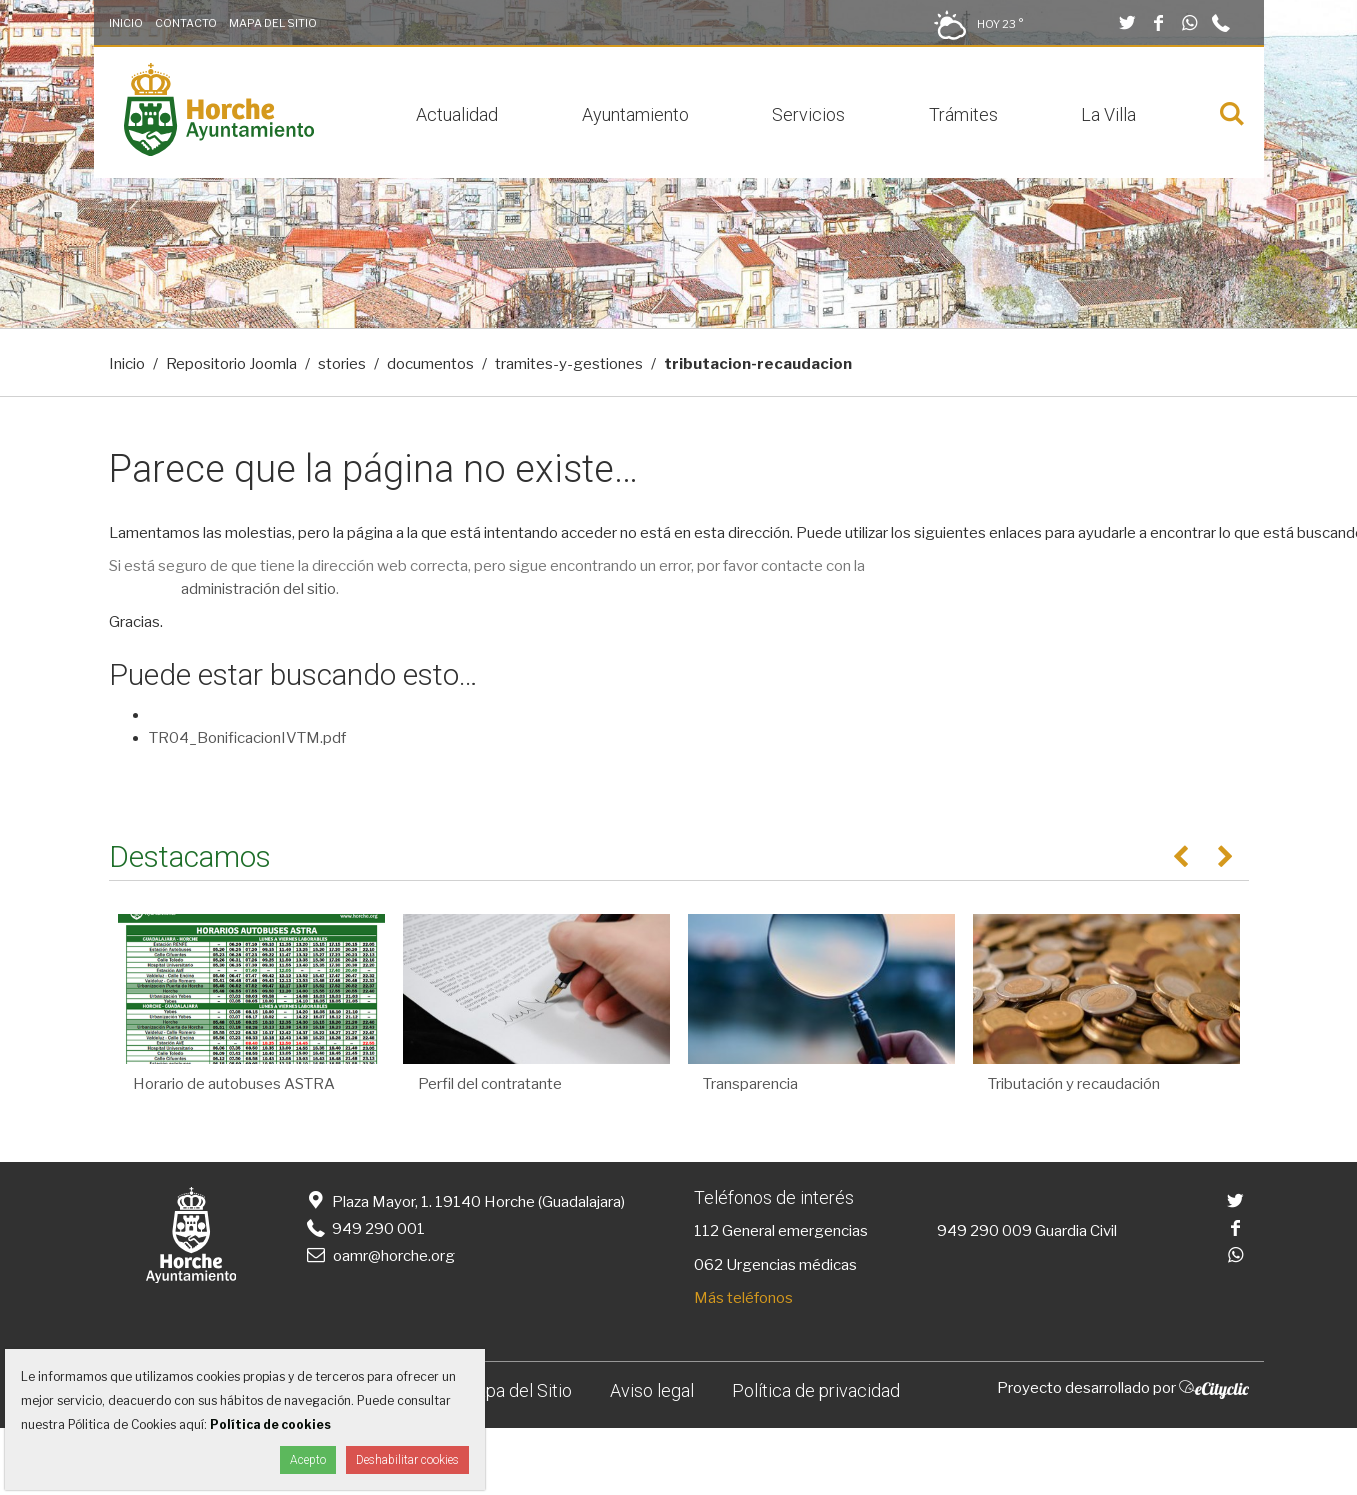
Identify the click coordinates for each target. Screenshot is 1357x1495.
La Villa (1108, 114)
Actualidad (457, 114)
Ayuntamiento (635, 114)
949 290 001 (364, 1229)
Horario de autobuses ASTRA (234, 1084)
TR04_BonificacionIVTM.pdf (247, 738)
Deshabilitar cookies (407, 1460)
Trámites (963, 114)
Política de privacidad (816, 1390)
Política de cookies (270, 1424)
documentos (430, 364)
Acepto (308, 1460)
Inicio (126, 23)
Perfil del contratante (490, 1084)
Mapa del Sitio (273, 23)
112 (706, 1231)
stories (342, 364)
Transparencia (750, 1084)
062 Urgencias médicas (775, 1265)
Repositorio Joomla (231, 364)
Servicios (808, 114)
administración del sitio (258, 589)
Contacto (186, 23)
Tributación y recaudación (1074, 1084)
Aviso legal (652, 1390)
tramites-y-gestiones (569, 364)
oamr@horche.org (379, 1256)
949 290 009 (984, 1231)
